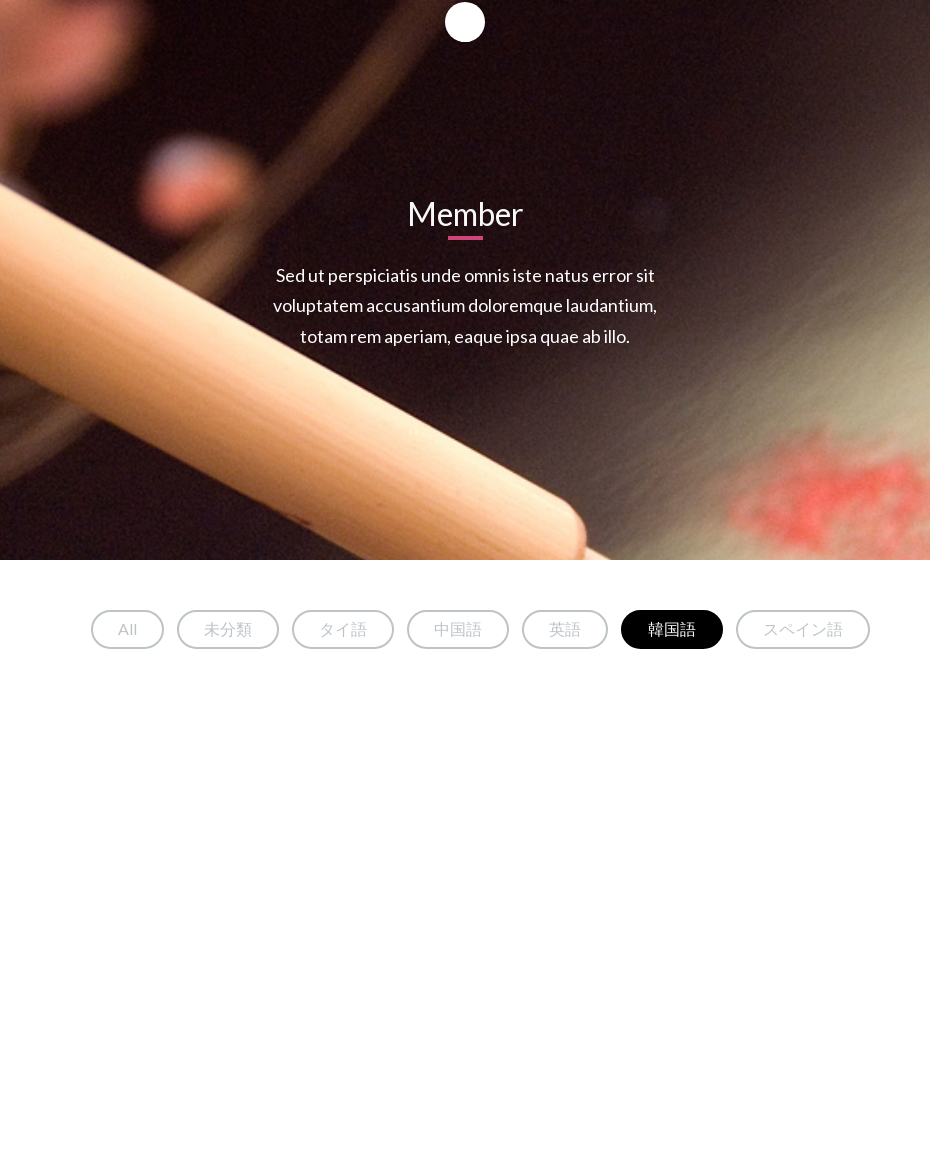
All (127, 628)
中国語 (458, 628)
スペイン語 (803, 628)
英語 (565, 628)
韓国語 (672, 628)
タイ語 (343, 628)
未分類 (228, 628)
